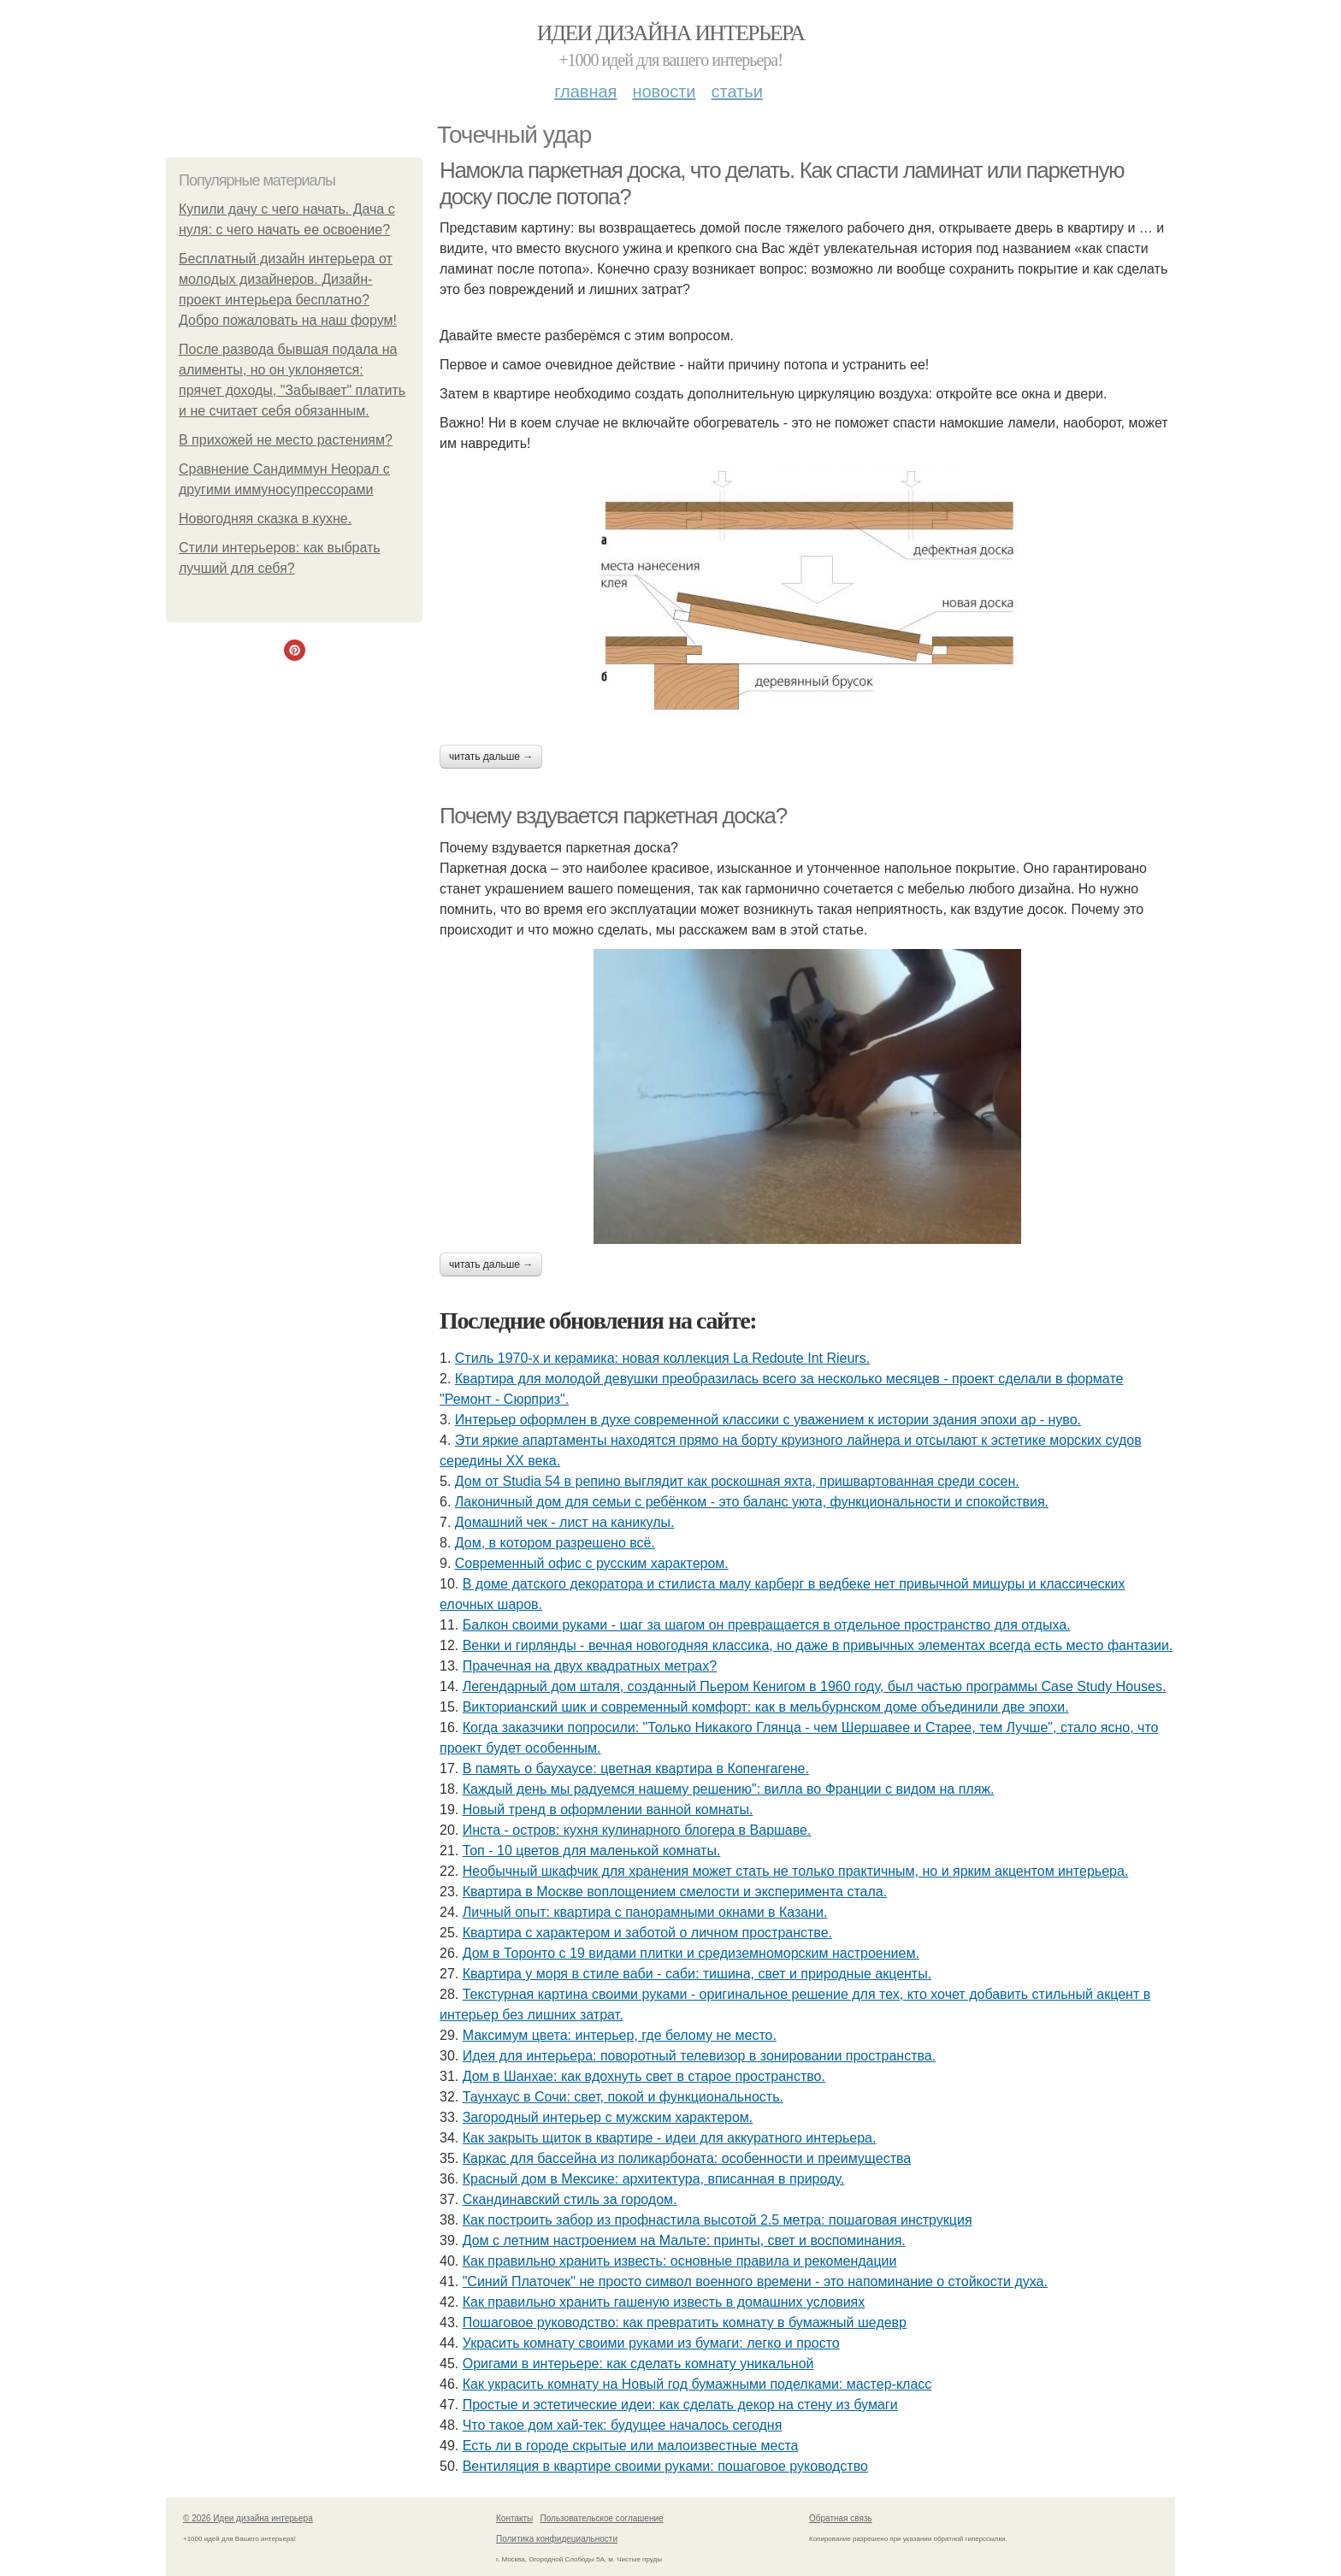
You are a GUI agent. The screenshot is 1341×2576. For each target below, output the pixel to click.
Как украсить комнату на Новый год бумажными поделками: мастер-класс (697, 2384)
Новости (663, 91)
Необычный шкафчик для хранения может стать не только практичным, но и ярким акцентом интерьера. (796, 1871)
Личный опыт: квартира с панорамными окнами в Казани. (645, 1912)
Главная (585, 91)
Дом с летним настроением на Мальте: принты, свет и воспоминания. (684, 2240)
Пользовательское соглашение (602, 2518)
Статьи (736, 91)
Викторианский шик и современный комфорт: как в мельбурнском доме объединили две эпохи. (766, 1707)
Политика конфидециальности (556, 2539)
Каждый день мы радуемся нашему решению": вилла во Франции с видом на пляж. (729, 1789)
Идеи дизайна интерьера (671, 33)
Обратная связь (840, 2518)
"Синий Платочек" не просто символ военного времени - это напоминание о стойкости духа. (755, 2281)
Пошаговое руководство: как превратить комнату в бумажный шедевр (685, 2322)
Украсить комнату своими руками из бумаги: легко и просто (651, 2343)
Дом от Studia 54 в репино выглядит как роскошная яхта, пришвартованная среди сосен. (737, 1481)
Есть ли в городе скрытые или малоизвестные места (631, 2445)
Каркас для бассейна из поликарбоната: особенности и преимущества (687, 2158)
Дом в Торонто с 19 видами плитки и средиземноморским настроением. (691, 1953)
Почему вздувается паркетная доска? (613, 815)
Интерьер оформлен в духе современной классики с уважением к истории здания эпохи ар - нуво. (768, 1419)
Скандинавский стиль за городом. (570, 2199)
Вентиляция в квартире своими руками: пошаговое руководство (665, 2466)
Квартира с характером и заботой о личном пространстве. (647, 1932)
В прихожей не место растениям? (286, 440)
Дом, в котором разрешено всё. (555, 1543)
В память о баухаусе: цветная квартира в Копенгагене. (636, 1768)
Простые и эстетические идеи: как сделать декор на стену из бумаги (680, 2404)
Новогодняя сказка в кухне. (265, 518)
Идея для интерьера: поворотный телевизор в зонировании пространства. (699, 2055)
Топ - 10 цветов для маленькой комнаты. (592, 1850)
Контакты (514, 2518)
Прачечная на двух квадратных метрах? (590, 1666)
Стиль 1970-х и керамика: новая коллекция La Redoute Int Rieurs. (662, 1358)
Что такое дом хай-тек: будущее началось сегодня (623, 2425)
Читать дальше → (491, 757)
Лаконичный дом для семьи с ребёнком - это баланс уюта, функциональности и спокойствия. (752, 1501)
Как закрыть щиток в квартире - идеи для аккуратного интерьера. (670, 2138)
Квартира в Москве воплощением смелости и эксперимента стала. (675, 1891)
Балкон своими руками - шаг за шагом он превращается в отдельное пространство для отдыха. (767, 1625)
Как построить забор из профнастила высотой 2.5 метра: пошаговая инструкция (717, 2220)
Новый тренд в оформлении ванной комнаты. (608, 1809)
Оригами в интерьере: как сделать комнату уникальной (638, 2363)
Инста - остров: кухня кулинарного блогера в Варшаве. (637, 1830)
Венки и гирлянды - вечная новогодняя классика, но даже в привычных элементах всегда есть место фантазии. (818, 1645)
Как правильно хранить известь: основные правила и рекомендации (680, 2261)
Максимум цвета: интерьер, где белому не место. (620, 2035)
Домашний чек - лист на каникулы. (565, 1522)
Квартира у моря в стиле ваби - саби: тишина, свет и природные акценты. (697, 1973)
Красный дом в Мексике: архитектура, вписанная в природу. (654, 2179)
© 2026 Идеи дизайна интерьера (248, 2518)
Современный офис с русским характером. (592, 1563)
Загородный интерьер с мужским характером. (608, 2117)
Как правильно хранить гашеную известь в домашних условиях (664, 2302)
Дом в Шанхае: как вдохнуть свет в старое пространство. (644, 2076)
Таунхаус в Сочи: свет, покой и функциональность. (623, 2097)
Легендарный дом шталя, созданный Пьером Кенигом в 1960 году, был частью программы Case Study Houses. (815, 1686)
